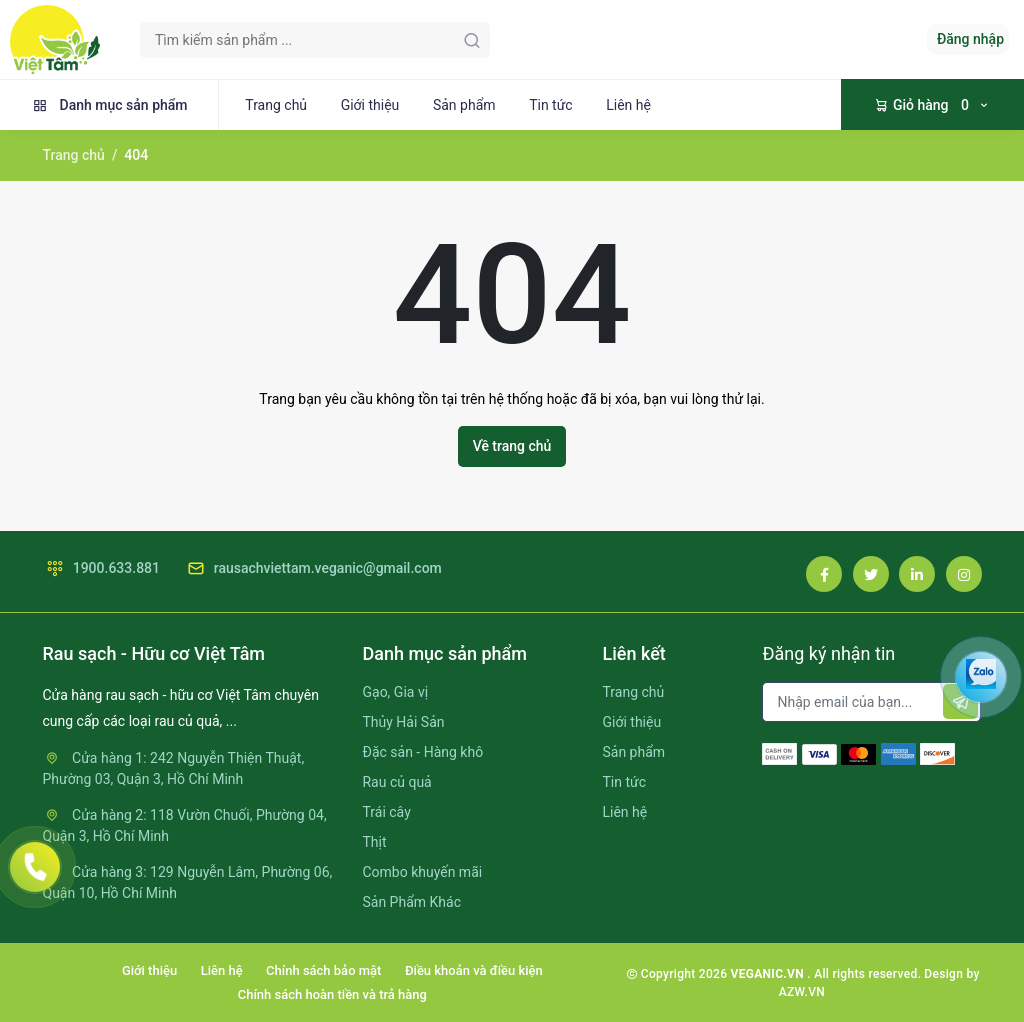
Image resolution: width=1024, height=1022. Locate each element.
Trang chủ (276, 105)
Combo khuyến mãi (422, 872)
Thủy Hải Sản (403, 722)
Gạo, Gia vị (395, 692)
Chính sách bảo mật (323, 970)
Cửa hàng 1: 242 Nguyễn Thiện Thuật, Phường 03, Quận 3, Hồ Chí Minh (174, 768)
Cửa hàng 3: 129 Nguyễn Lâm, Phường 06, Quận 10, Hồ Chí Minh (188, 882)
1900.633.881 (102, 568)
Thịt (374, 842)
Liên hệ (628, 105)
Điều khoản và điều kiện (474, 970)
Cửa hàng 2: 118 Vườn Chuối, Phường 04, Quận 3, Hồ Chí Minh (185, 825)
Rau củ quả (396, 782)
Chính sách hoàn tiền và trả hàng (332, 994)
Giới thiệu (370, 105)
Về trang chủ (512, 446)
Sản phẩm (464, 105)
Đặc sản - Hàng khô (422, 752)
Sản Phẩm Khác (411, 902)
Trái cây (386, 812)
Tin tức (551, 105)
